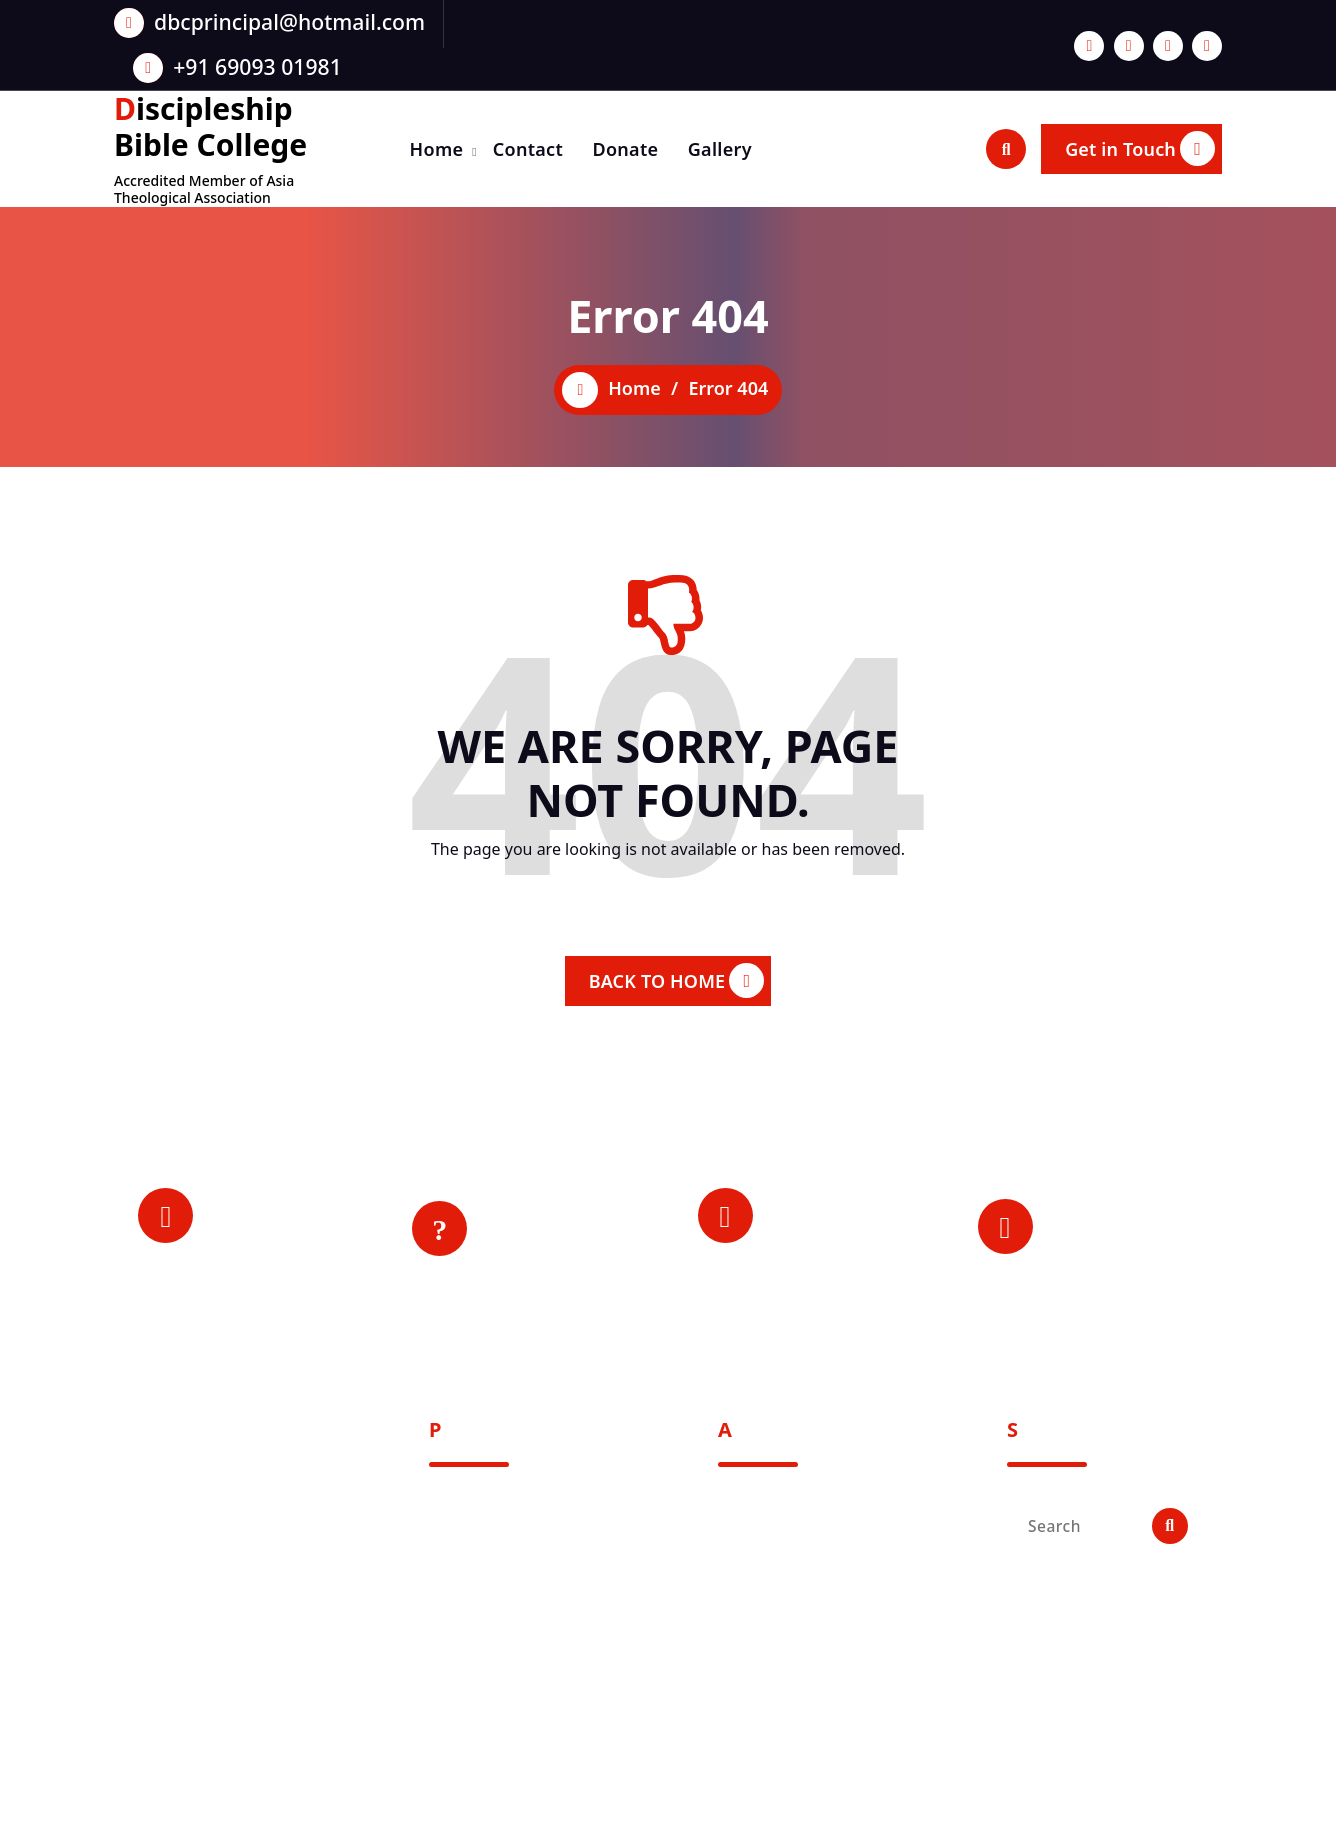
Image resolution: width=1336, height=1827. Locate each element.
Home (437, 149)
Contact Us (538, 1257)
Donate (625, 149)
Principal (255, 1230)
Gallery (720, 149)
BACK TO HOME (677, 980)
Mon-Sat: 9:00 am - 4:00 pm (1116, 1241)
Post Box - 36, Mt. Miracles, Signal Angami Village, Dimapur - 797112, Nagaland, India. (233, 1647)
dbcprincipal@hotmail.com (289, 21)
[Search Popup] (1006, 149)
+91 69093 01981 (257, 66)
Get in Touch (1140, 148)
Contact (528, 149)
